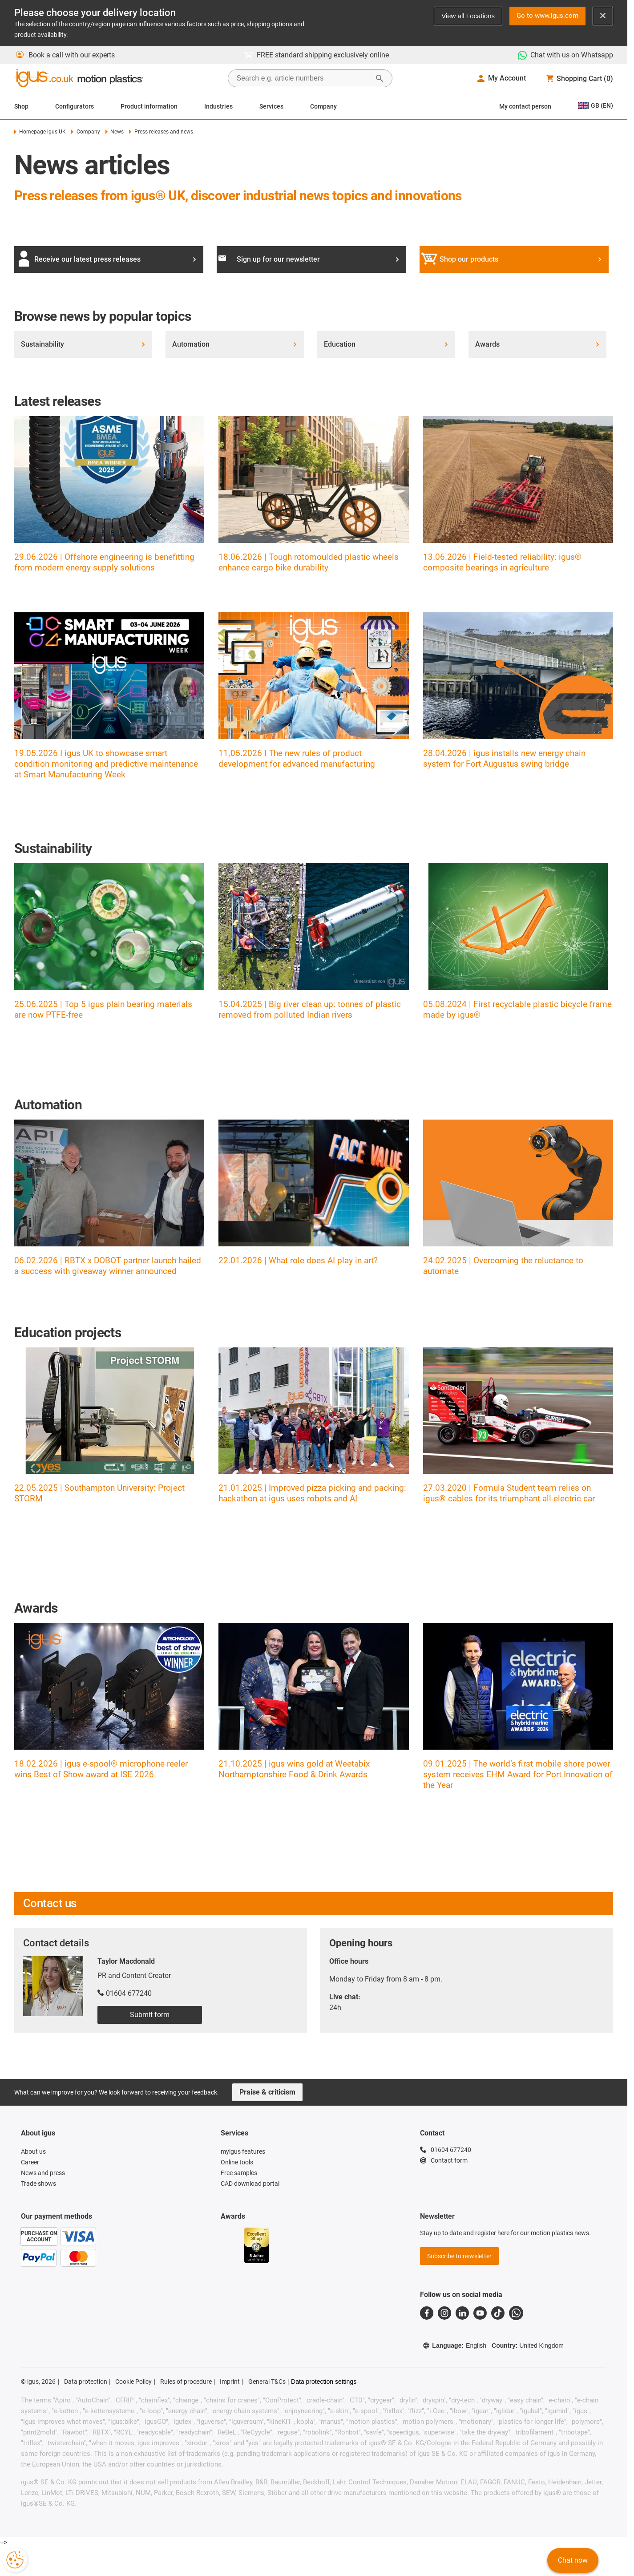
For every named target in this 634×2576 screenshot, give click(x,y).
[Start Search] (379, 78)
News (114, 132)
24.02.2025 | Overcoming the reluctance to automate (503, 1265)
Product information (149, 106)
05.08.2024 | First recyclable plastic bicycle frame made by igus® (517, 1009)
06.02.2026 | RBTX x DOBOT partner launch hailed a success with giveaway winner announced (107, 1265)
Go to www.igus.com (547, 16)
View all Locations (468, 16)
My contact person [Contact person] (525, 106)
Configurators (74, 106)
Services (271, 106)
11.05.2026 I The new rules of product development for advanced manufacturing (296, 758)
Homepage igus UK (40, 132)
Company (323, 106)
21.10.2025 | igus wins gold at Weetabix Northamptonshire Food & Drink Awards (294, 1769)
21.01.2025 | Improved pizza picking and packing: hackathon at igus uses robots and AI (312, 1493)
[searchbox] (303, 78)
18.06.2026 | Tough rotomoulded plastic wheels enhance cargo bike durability (308, 562)
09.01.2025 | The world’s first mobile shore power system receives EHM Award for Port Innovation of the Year (518, 1774)
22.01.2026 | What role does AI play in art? (298, 1260)
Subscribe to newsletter (459, 2256)
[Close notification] (603, 16)
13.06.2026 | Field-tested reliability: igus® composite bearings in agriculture (502, 562)
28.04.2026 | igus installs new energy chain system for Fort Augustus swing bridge (504, 758)
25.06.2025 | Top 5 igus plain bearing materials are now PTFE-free (103, 1009)
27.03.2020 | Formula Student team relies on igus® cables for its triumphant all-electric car (509, 1493)
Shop (21, 106)
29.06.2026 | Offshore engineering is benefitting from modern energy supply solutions (104, 562)
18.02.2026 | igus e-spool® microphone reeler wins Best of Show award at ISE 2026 (101, 1769)
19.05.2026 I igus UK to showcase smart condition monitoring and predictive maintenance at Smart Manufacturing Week (106, 764)
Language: (454, 2345)
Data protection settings (323, 2381)
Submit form (150, 2014)
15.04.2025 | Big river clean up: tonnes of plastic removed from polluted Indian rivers (309, 1009)
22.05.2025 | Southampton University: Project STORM (99, 1493)
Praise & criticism (267, 2092)
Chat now (573, 2560)
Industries (218, 106)
